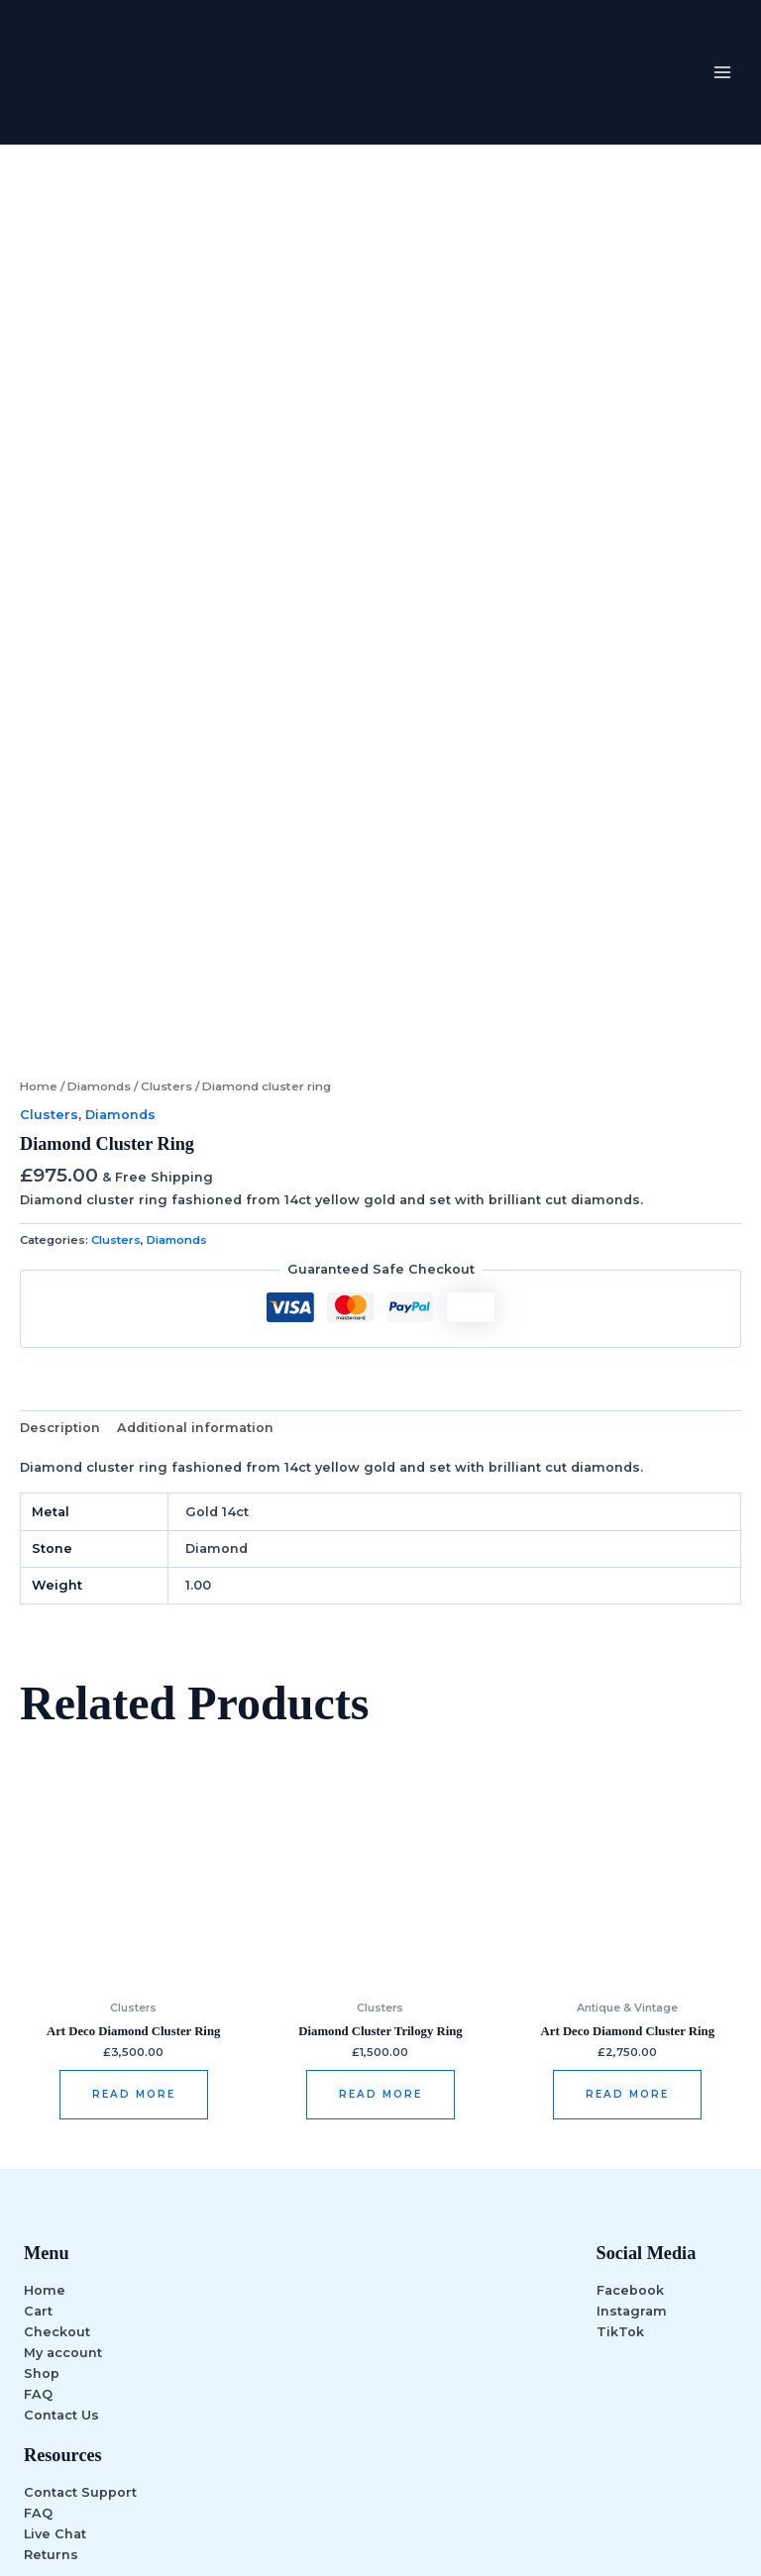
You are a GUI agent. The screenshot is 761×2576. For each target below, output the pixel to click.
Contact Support (80, 2342)
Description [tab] (60, 1277)
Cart (38, 2161)
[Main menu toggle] (722, 72)
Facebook (630, 2140)
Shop (41, 2223)
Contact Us (61, 2266)
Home (38, 937)
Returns (51, 2405)
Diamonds (99, 937)
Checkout (57, 2182)
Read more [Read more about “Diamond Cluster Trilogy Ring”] (380, 1944)
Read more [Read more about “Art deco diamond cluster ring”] (133, 1944)
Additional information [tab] (195, 1277)
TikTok (620, 2182)
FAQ (38, 2245)
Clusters (166, 937)
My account (63, 2203)
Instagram (632, 2161)
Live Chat (55, 2384)
